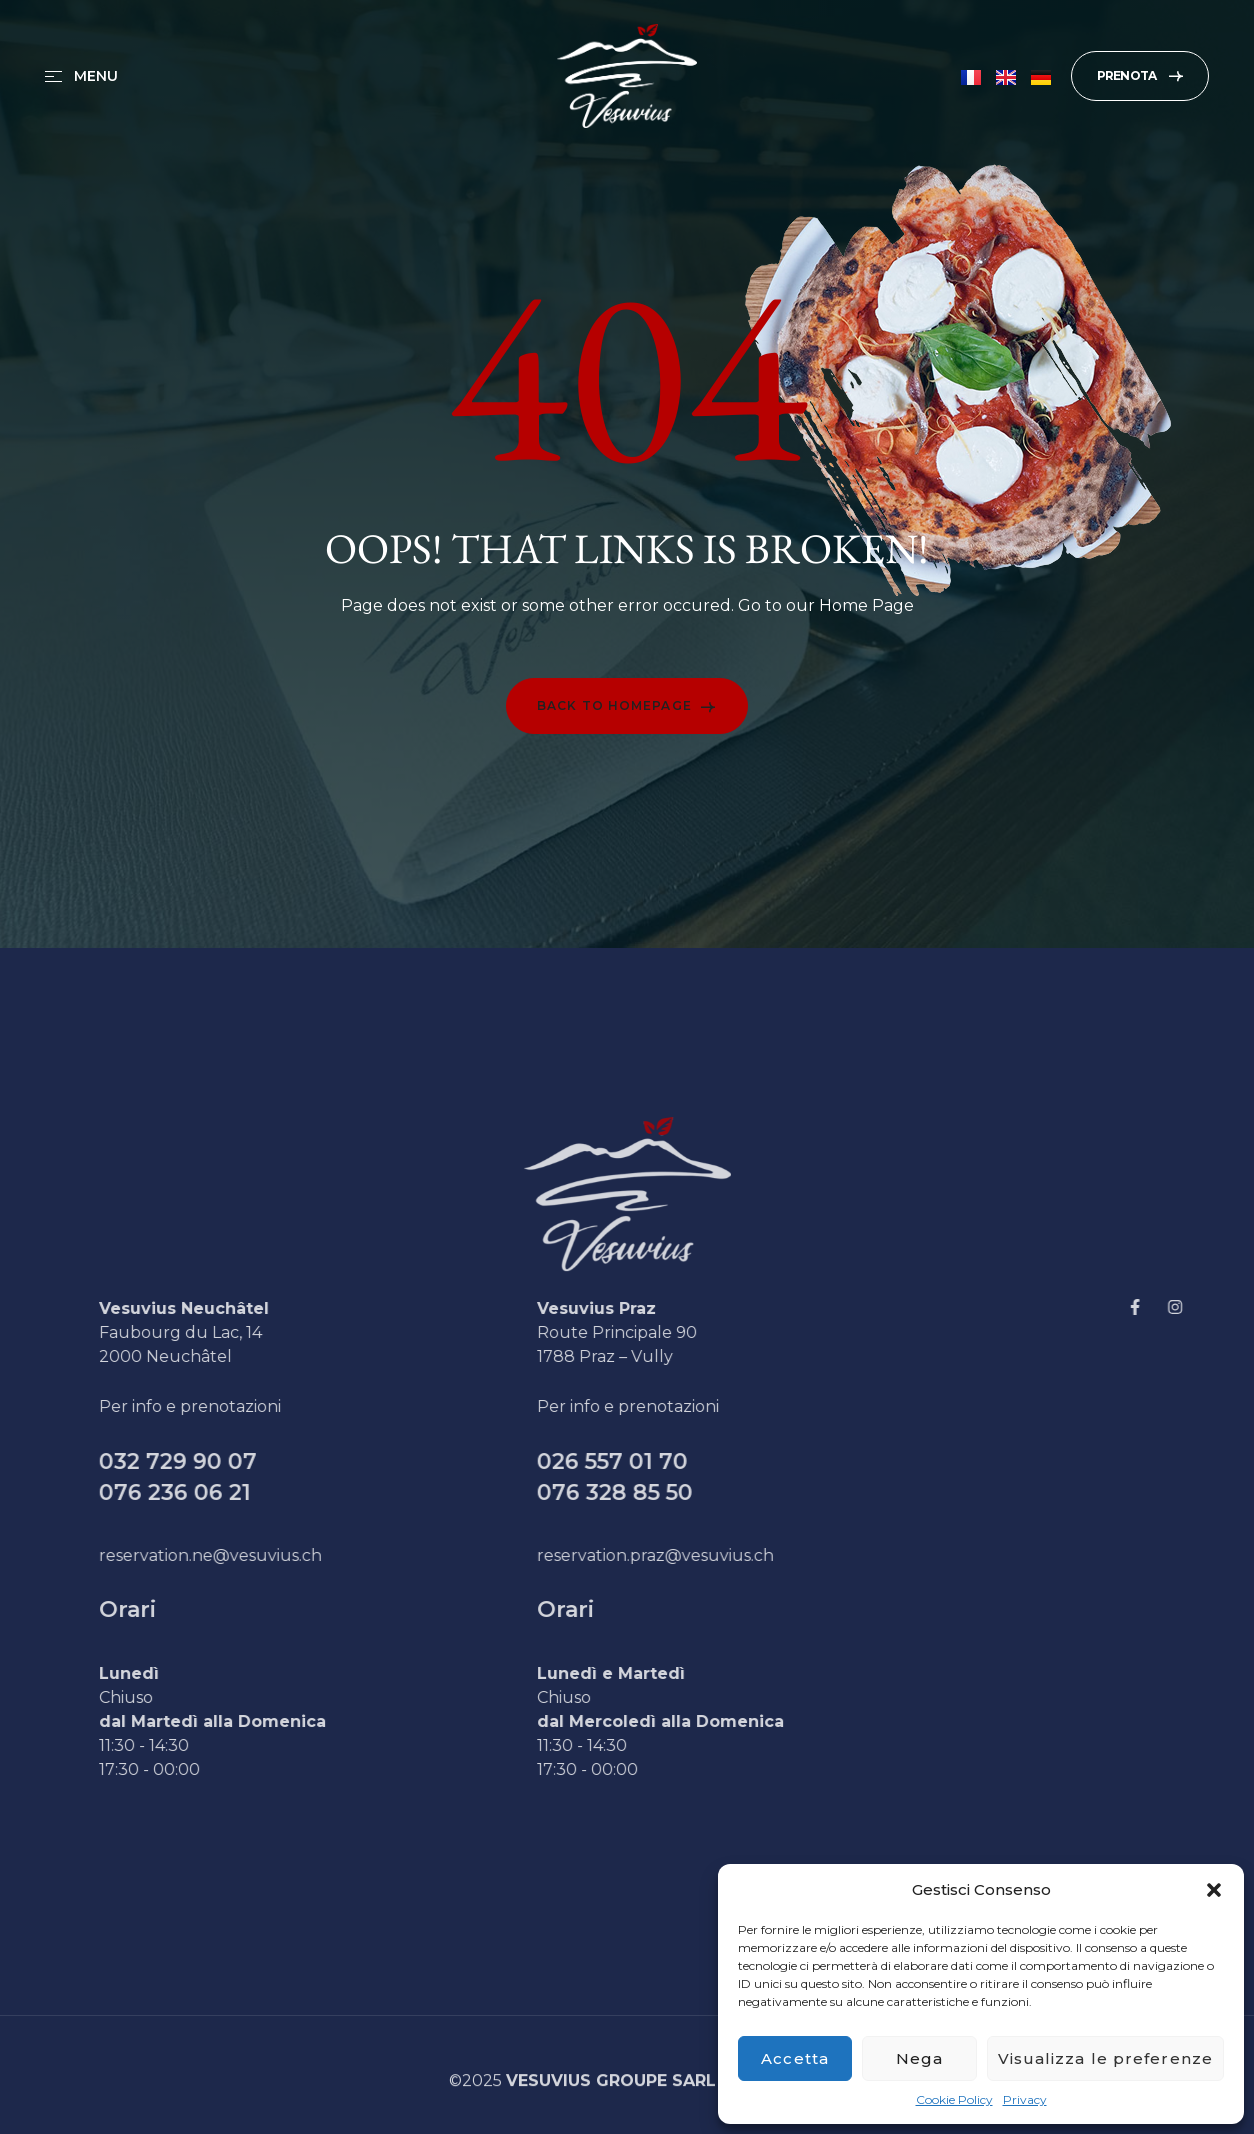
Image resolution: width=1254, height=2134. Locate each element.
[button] (1214, 1890)
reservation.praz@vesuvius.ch (694, 1555)
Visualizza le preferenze (1105, 2058)
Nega (919, 2058)
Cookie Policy (954, 2099)
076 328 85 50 (654, 1492)
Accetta (795, 2058)
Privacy (1025, 2099)
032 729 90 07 (217, 1461)
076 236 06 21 (214, 1492)
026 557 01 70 (651, 1461)
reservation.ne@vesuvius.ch (249, 1555)
